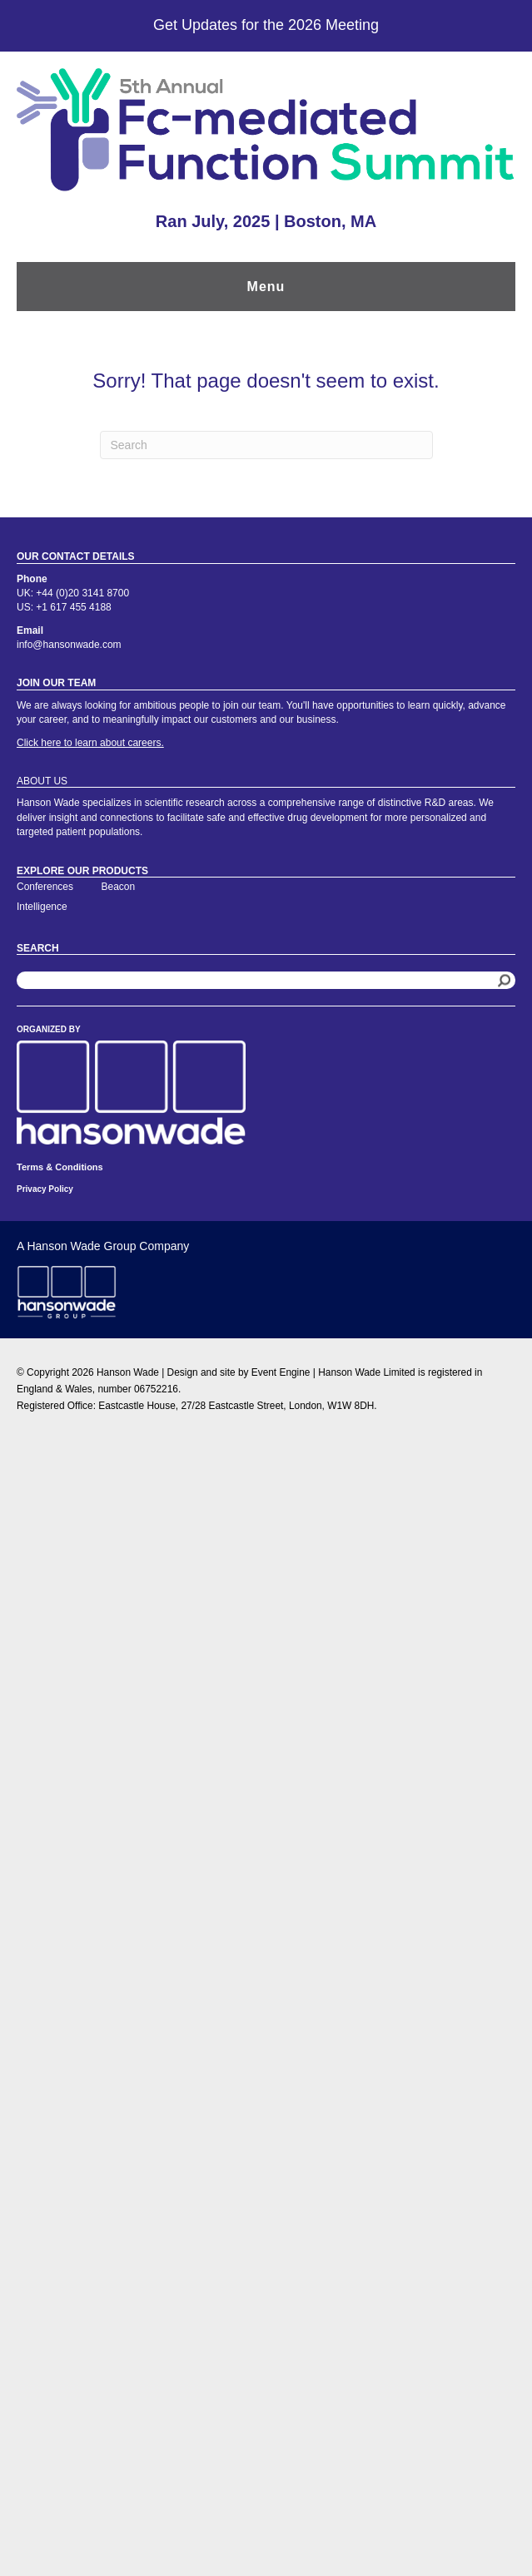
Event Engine (281, 1372)
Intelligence (42, 906)
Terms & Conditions (60, 1167)
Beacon (119, 886)
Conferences (45, 886)
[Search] (266, 445)
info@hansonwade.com (69, 644)
